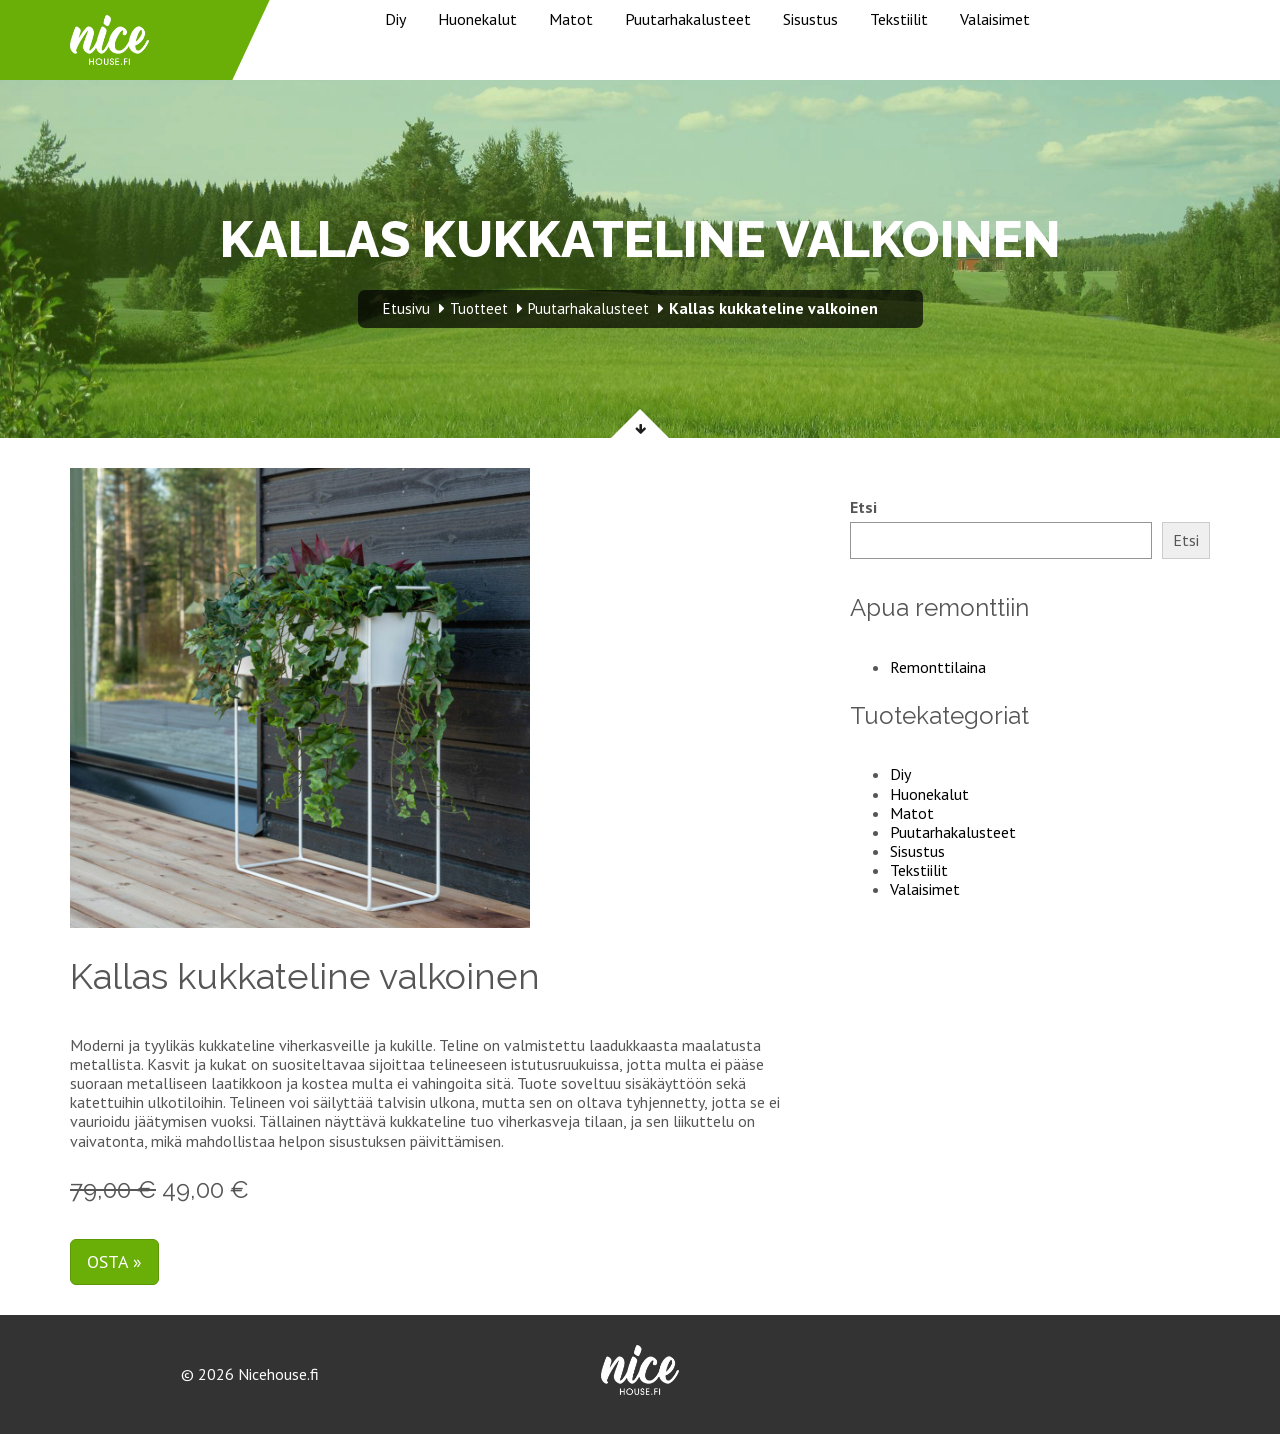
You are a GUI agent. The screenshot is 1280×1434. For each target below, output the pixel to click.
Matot (571, 19)
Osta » (114, 1261)
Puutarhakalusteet (688, 19)
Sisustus (810, 19)
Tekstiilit (899, 19)
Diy (395, 19)
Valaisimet (995, 19)
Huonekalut (477, 19)
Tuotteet (479, 308)
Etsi (863, 507)
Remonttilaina (938, 667)
